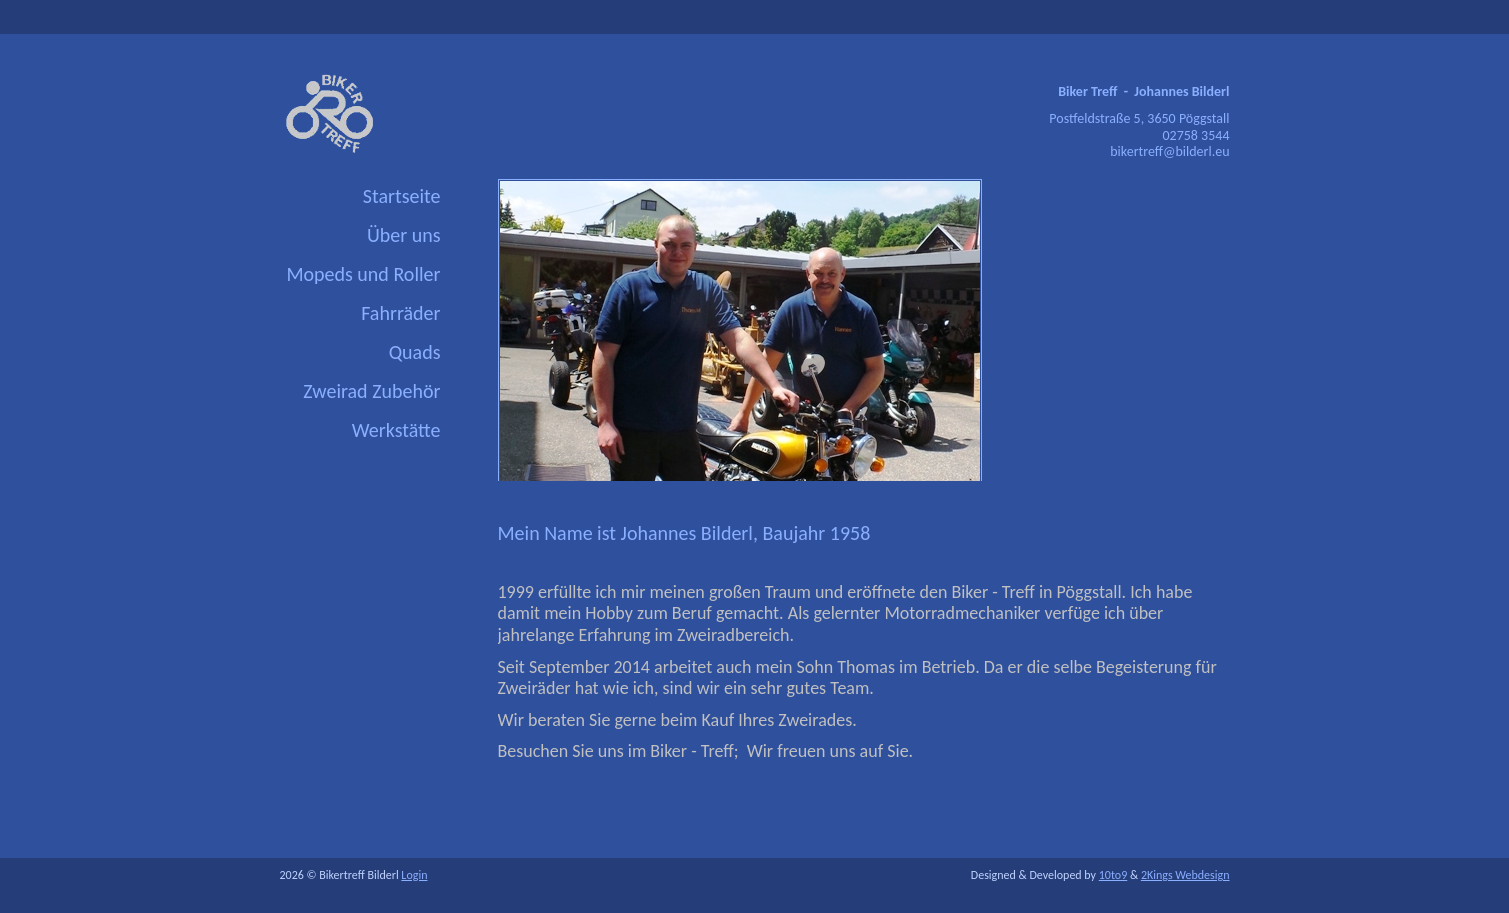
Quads (415, 352)
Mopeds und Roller (363, 274)
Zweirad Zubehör (371, 391)
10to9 (1113, 875)
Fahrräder (400, 313)
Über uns (404, 235)
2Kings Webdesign (1185, 875)
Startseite (402, 196)
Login (414, 875)
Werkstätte (396, 430)
